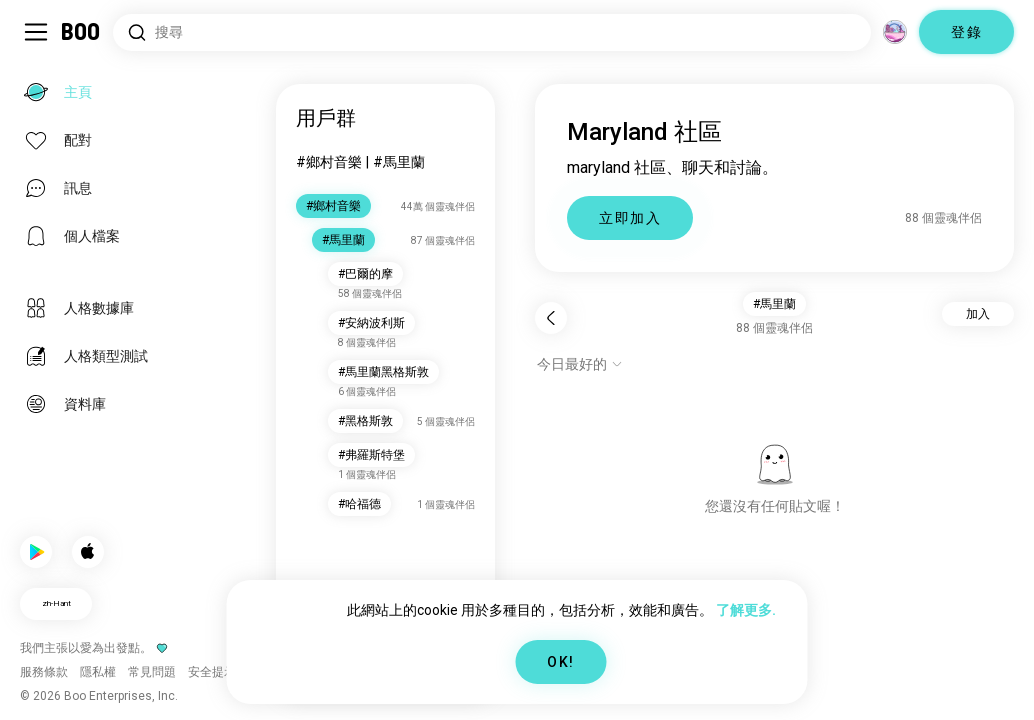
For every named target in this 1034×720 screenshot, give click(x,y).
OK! (560, 662)
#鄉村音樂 (329, 162)
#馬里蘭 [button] (774, 304)
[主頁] (81, 32)
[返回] (551, 318)
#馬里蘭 (399, 162)
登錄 (966, 32)
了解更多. (746, 610)
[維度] (895, 32)
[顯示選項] (580, 364)
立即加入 (630, 218)
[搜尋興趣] (492, 32)
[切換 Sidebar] (36, 32)
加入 (978, 314)
